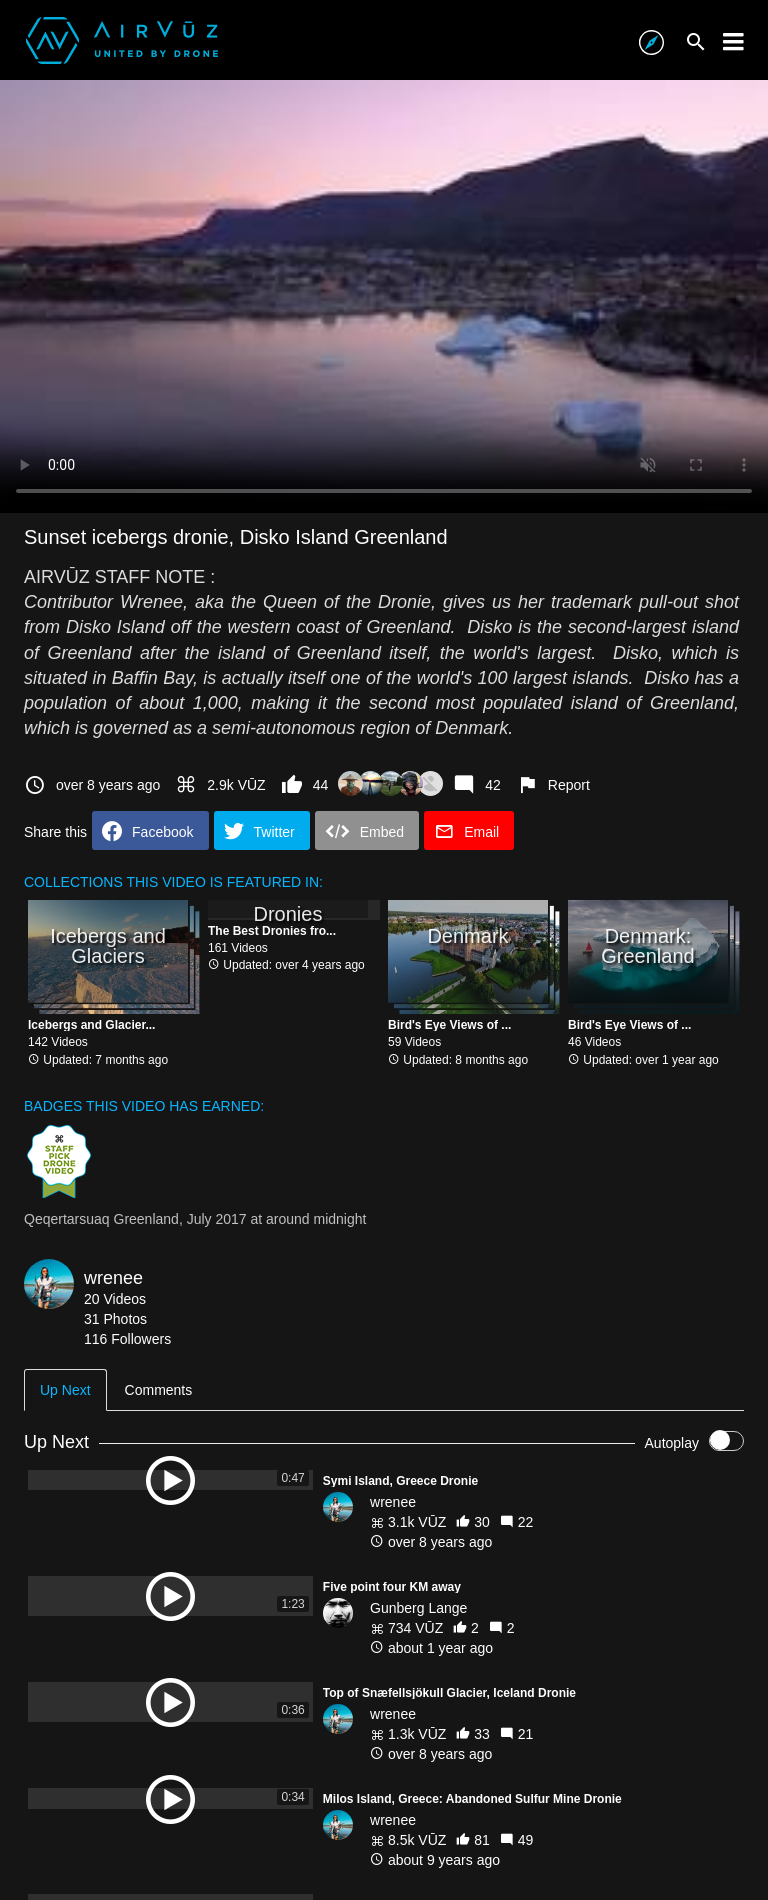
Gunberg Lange (418, 1608)
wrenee (113, 1278)
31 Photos (115, 1319)
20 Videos (115, 1299)
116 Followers (127, 1339)
